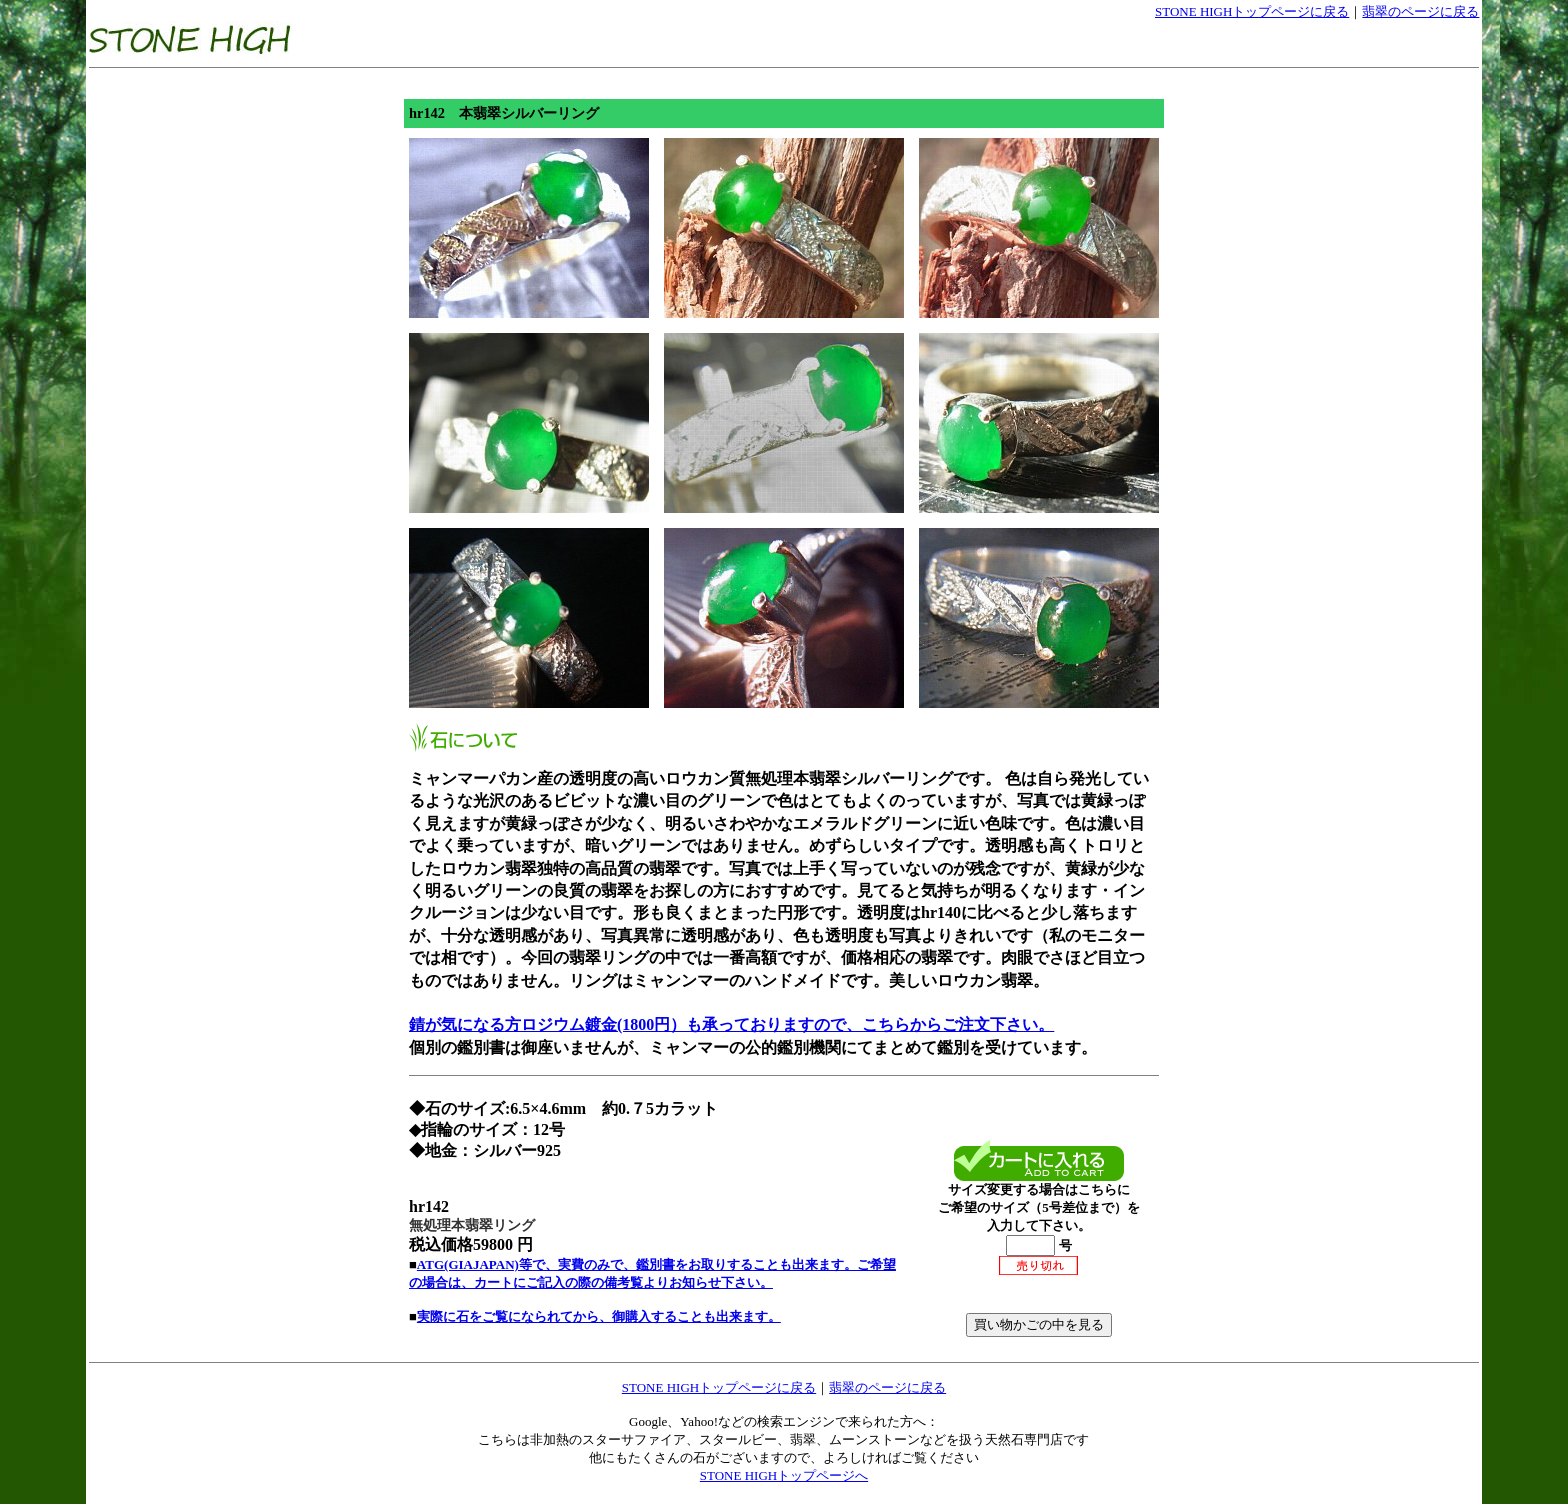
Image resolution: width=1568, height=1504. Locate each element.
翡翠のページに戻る (1420, 11)
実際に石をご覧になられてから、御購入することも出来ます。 (599, 1316)
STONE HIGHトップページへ (784, 1475)
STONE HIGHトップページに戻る (1252, 11)
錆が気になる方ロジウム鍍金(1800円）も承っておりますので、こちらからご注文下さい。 (731, 1024)
